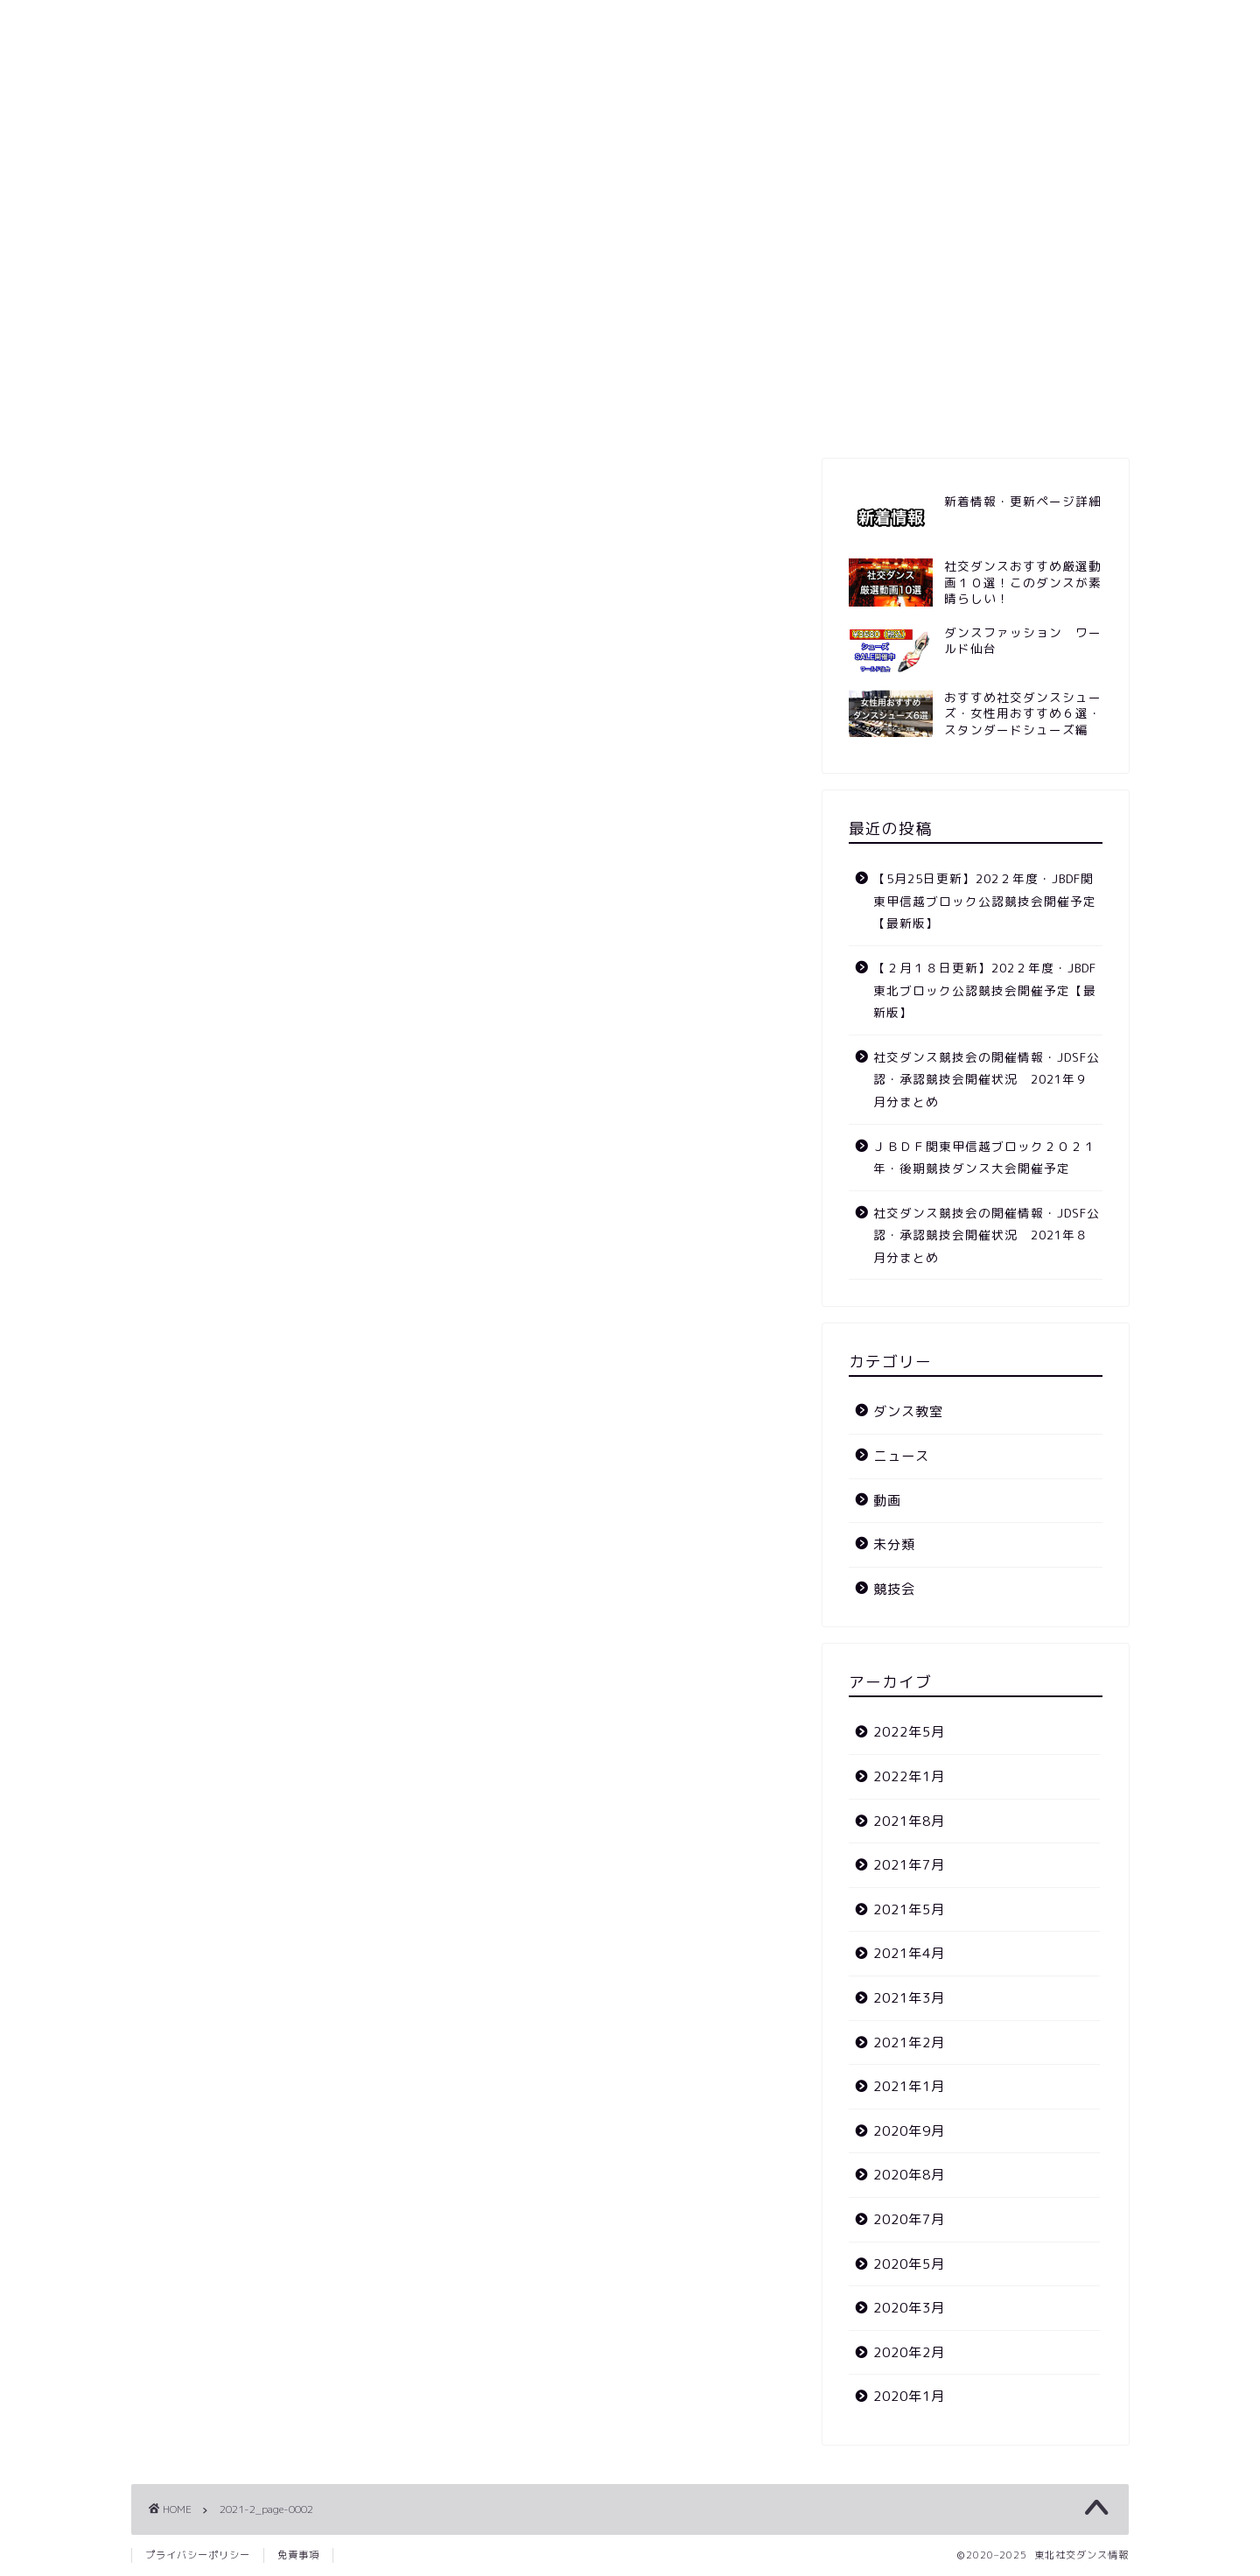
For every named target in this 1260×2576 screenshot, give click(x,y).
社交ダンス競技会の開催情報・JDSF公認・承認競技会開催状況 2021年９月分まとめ (986, 1079)
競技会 (492, 413)
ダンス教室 (755, 413)
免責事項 (298, 2555)
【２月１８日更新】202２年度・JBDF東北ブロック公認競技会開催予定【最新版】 (984, 990)
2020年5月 (909, 2264)
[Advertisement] (630, 260)
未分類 (894, 1544)
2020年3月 (909, 2308)
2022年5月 (909, 1732)
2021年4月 (909, 1953)
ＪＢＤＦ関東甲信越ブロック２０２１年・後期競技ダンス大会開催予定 (984, 1157)
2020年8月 (909, 2174)
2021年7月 (909, 1865)
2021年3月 (909, 1998)
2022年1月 (909, 1776)
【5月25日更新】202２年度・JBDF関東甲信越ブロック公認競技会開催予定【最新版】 (984, 900)
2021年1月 (909, 2086)
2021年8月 (909, 1821)
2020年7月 (909, 2219)
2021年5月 (909, 1909)
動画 (665, 413)
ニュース (582, 413)
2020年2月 (909, 2352)
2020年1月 (909, 2396)
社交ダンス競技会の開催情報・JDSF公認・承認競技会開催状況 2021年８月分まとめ (986, 1235)
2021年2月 (909, 2042)
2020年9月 (909, 2131)
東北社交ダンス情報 (630, 64)
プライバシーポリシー (197, 2555)
